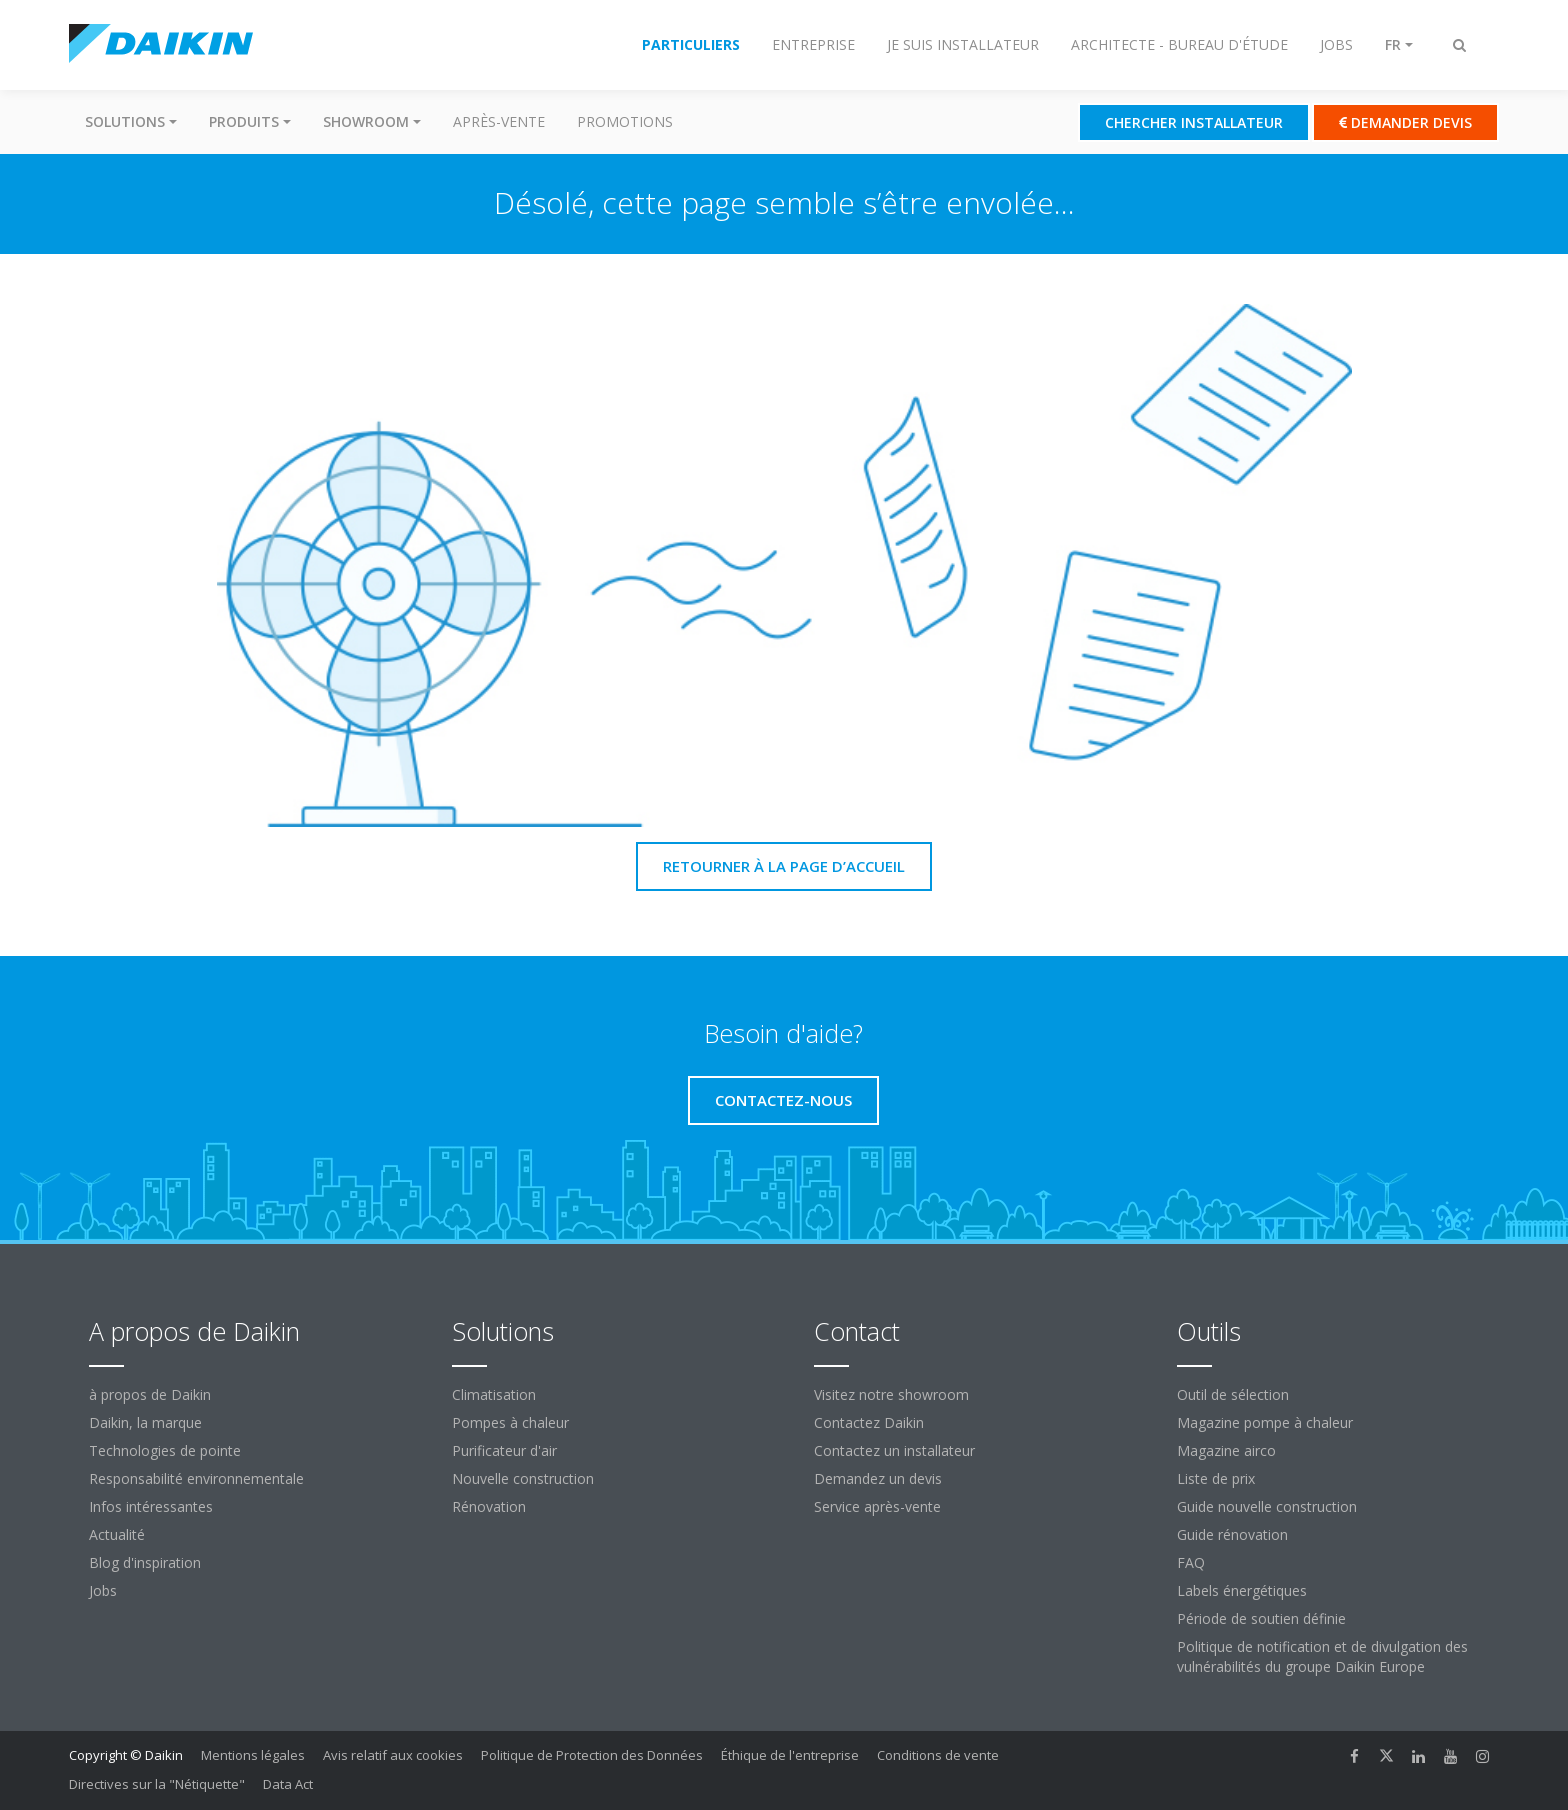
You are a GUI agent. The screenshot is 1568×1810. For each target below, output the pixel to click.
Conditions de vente (938, 1755)
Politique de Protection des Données (592, 1755)
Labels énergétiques (1242, 1590)
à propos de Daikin (150, 1394)
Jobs (103, 1590)
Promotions (625, 121)
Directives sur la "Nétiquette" (157, 1784)
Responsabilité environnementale (196, 1478)
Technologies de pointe (165, 1450)
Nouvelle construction (523, 1478)
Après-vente (499, 121)
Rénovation (489, 1506)
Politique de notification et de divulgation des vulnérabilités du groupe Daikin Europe (1322, 1656)
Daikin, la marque (145, 1422)
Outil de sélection (1233, 1394)
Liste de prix (1216, 1478)
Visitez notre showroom (891, 1394)
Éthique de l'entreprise (790, 1755)
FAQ (1191, 1562)
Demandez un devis (878, 1478)
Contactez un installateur (894, 1450)
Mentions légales (253, 1755)
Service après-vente (877, 1506)
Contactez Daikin (869, 1422)
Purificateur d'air (504, 1450)
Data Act (288, 1784)
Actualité (117, 1534)
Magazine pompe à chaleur (1265, 1422)
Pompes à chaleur (510, 1422)
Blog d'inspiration (145, 1562)
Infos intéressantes (151, 1506)
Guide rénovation (1232, 1534)
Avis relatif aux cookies (393, 1755)
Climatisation (494, 1394)
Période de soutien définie (1261, 1618)
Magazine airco (1226, 1450)
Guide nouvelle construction (1267, 1506)
